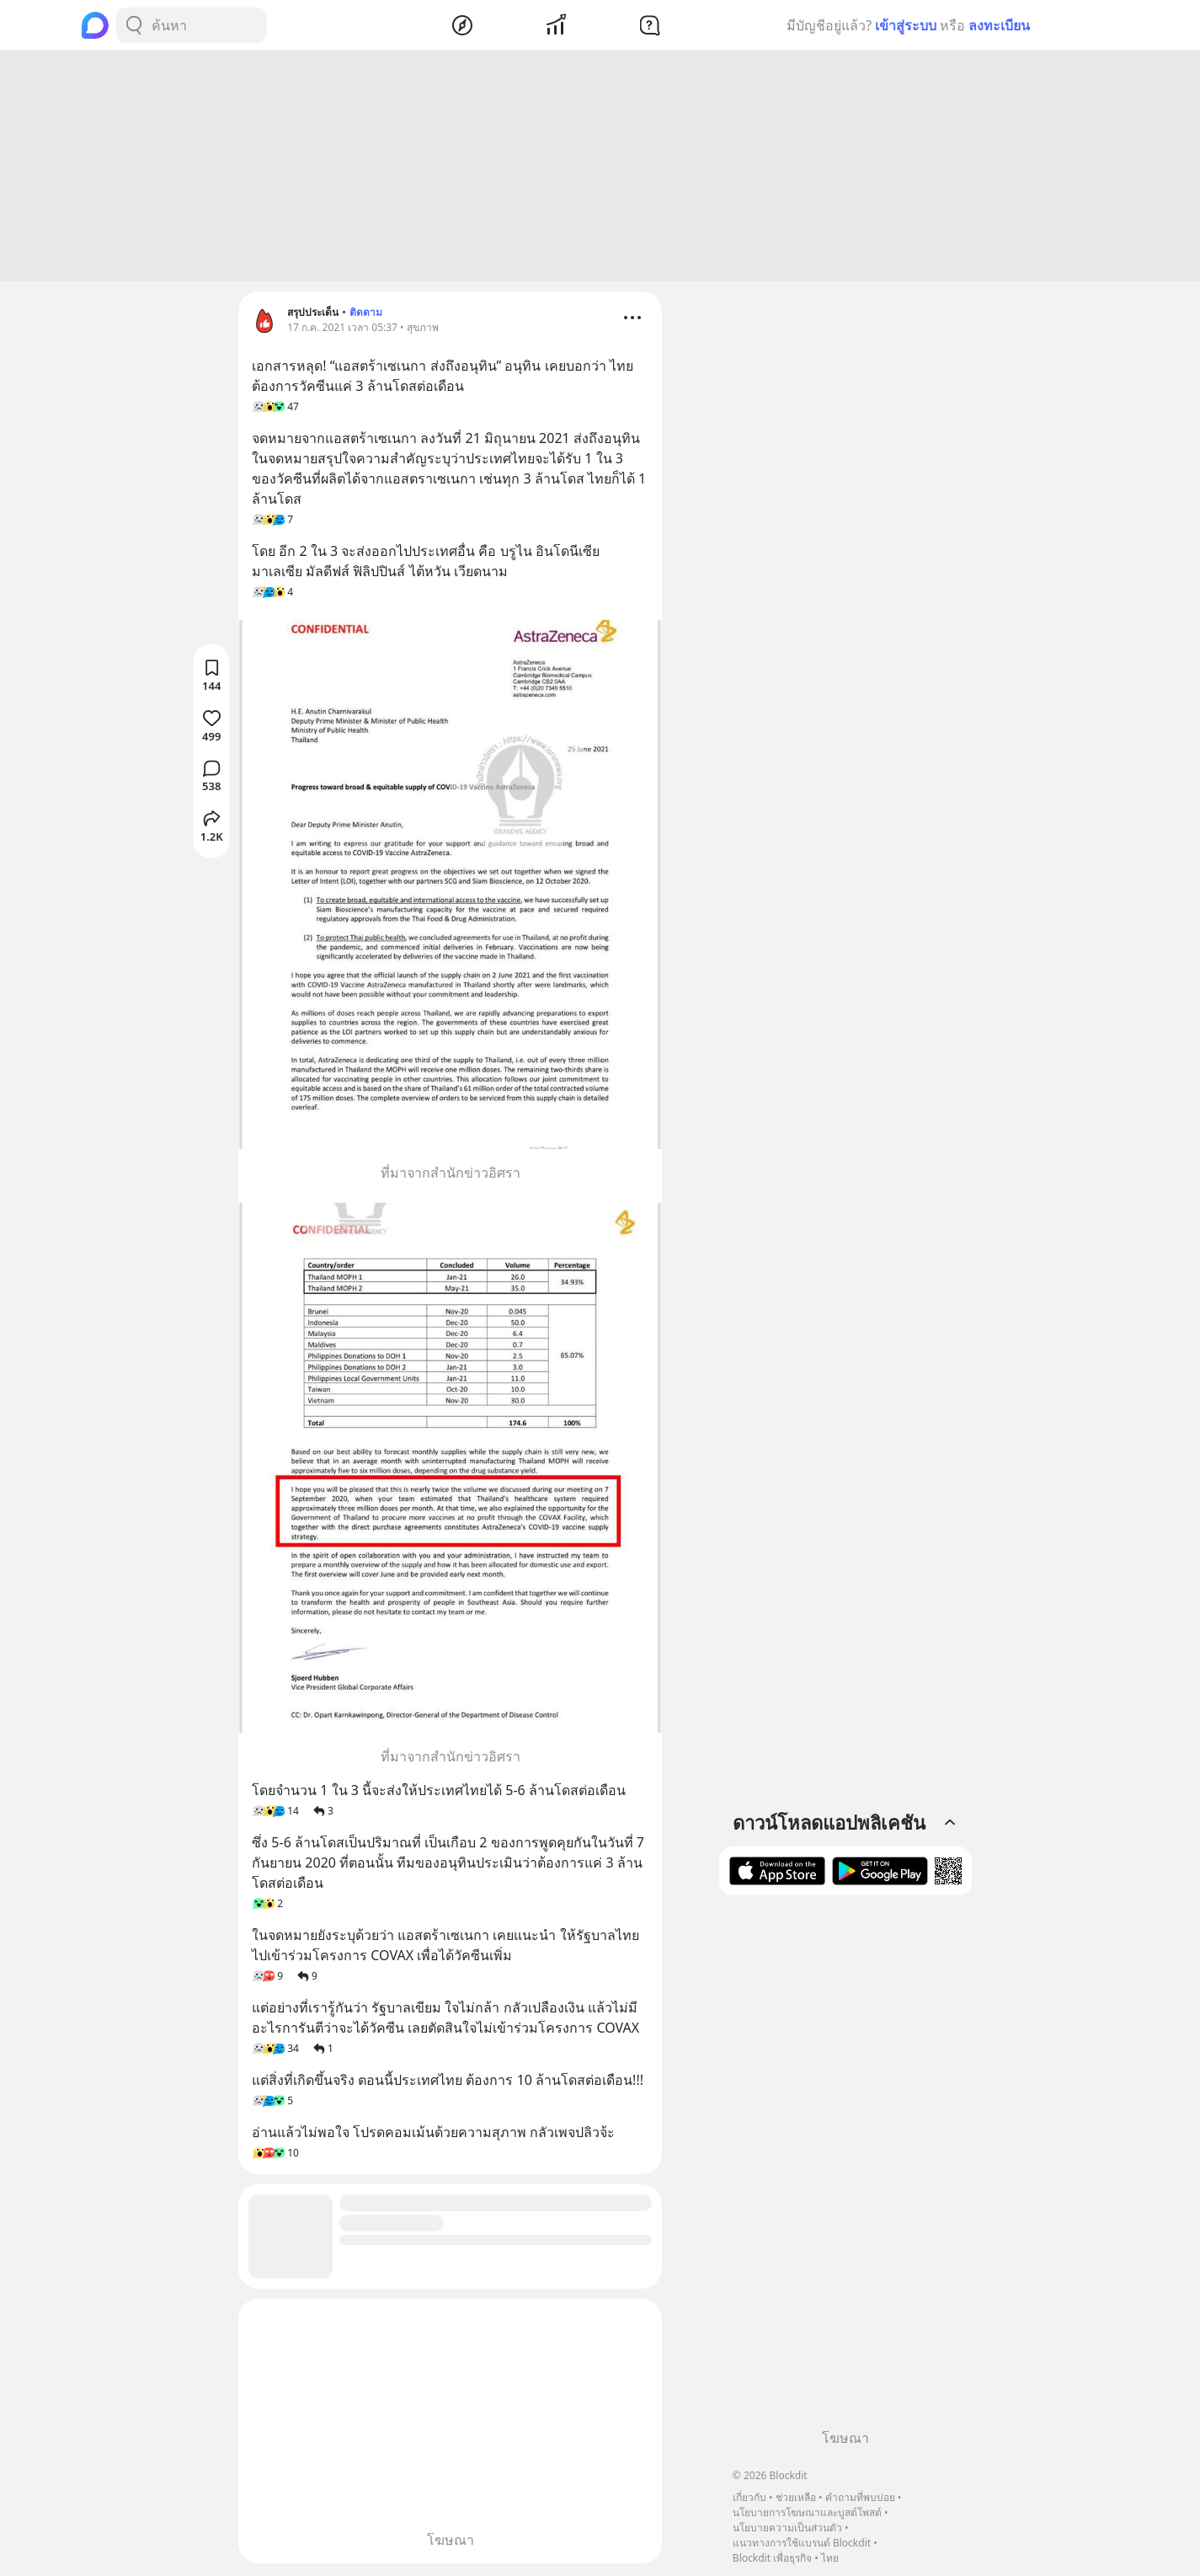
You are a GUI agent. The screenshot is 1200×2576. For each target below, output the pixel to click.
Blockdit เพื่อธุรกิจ (772, 2558)
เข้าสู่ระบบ (905, 25)
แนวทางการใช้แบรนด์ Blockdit (802, 2543)
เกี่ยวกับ (749, 2497)
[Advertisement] (600, 168)
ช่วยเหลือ (796, 2497)
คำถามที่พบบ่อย (860, 2497)
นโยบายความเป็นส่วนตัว (787, 2527)
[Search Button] (134, 25)
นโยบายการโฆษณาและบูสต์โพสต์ (807, 2512)
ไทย (830, 2558)
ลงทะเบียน (999, 25)
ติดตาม (365, 314)
